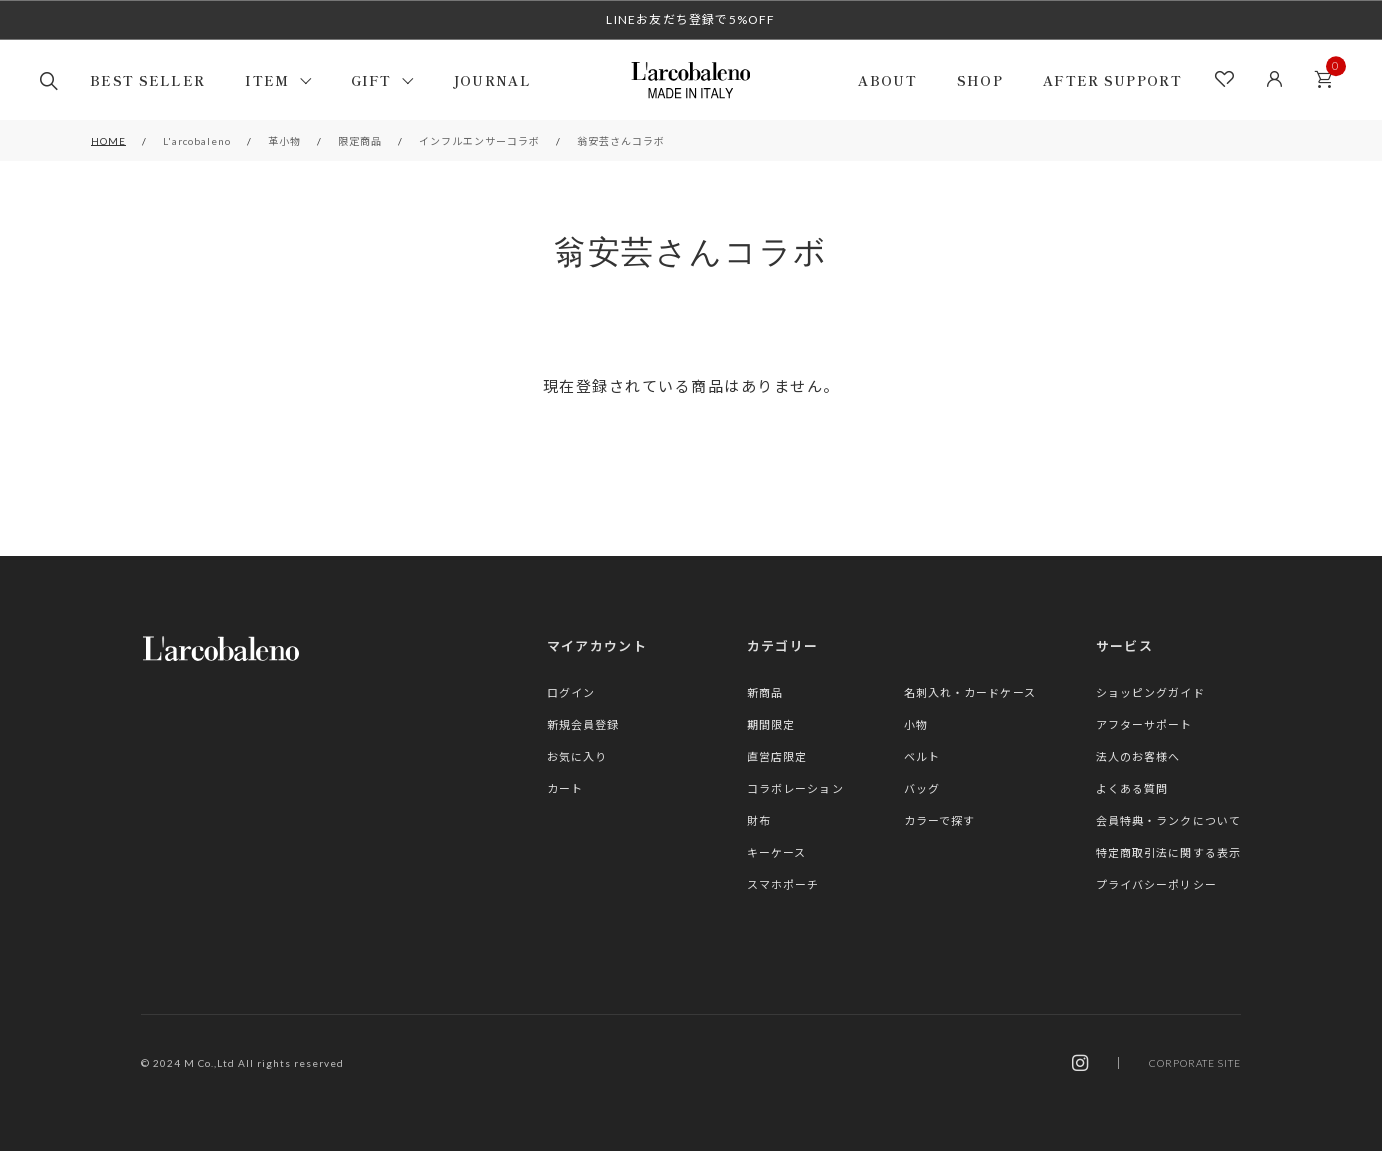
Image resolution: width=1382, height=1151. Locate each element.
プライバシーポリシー (1156, 884)
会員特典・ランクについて (1168, 820)
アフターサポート (1144, 724)
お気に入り (577, 756)
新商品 (765, 692)
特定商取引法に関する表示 (1168, 852)
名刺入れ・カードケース (970, 692)
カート (1329, 73)
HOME (108, 141)
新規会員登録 (583, 724)
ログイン (571, 692)
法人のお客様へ (1138, 756)
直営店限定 (777, 756)
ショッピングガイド (1150, 692)
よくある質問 (1132, 788)
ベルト (922, 756)
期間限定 (771, 724)
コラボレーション (795, 788)
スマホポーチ (783, 884)
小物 (916, 724)
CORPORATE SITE (1195, 1063)
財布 (759, 820)
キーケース (777, 852)
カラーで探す (940, 820)
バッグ (922, 788)
